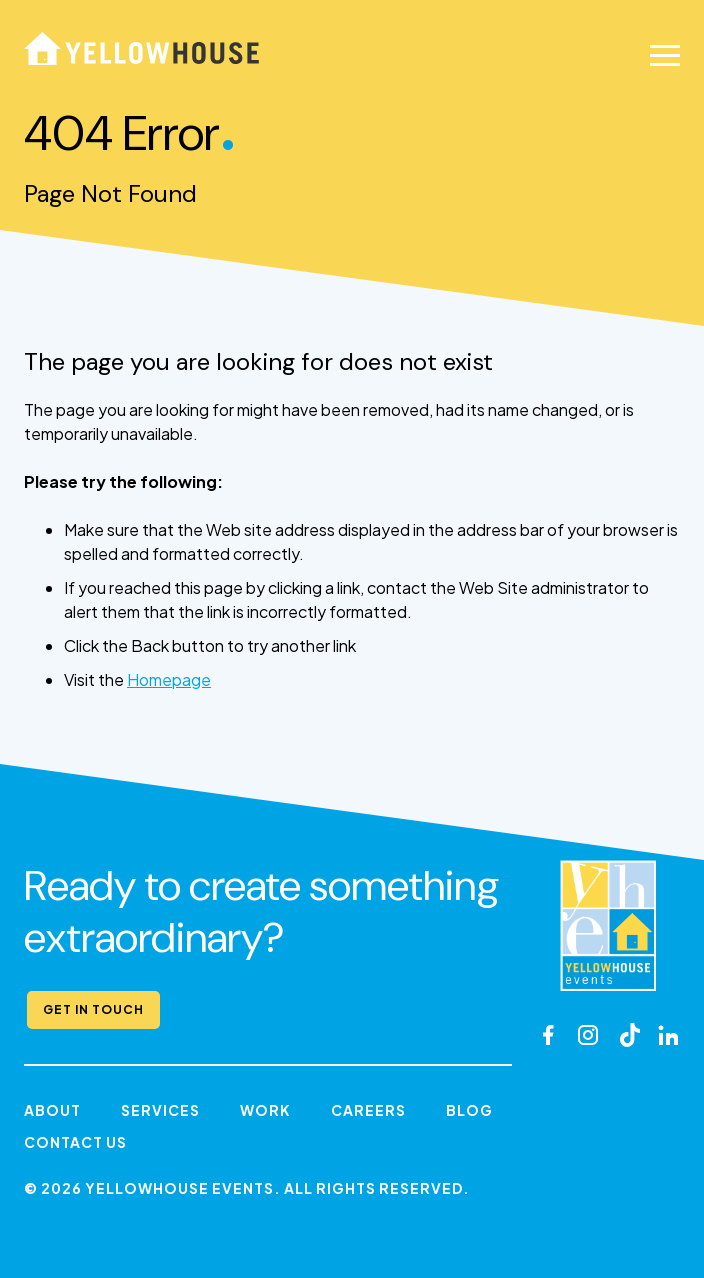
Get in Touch (93, 1009)
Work (265, 1110)
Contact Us (75, 1142)
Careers (368, 1110)
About (52, 1110)
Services (160, 1110)
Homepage (169, 679)
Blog (469, 1110)
